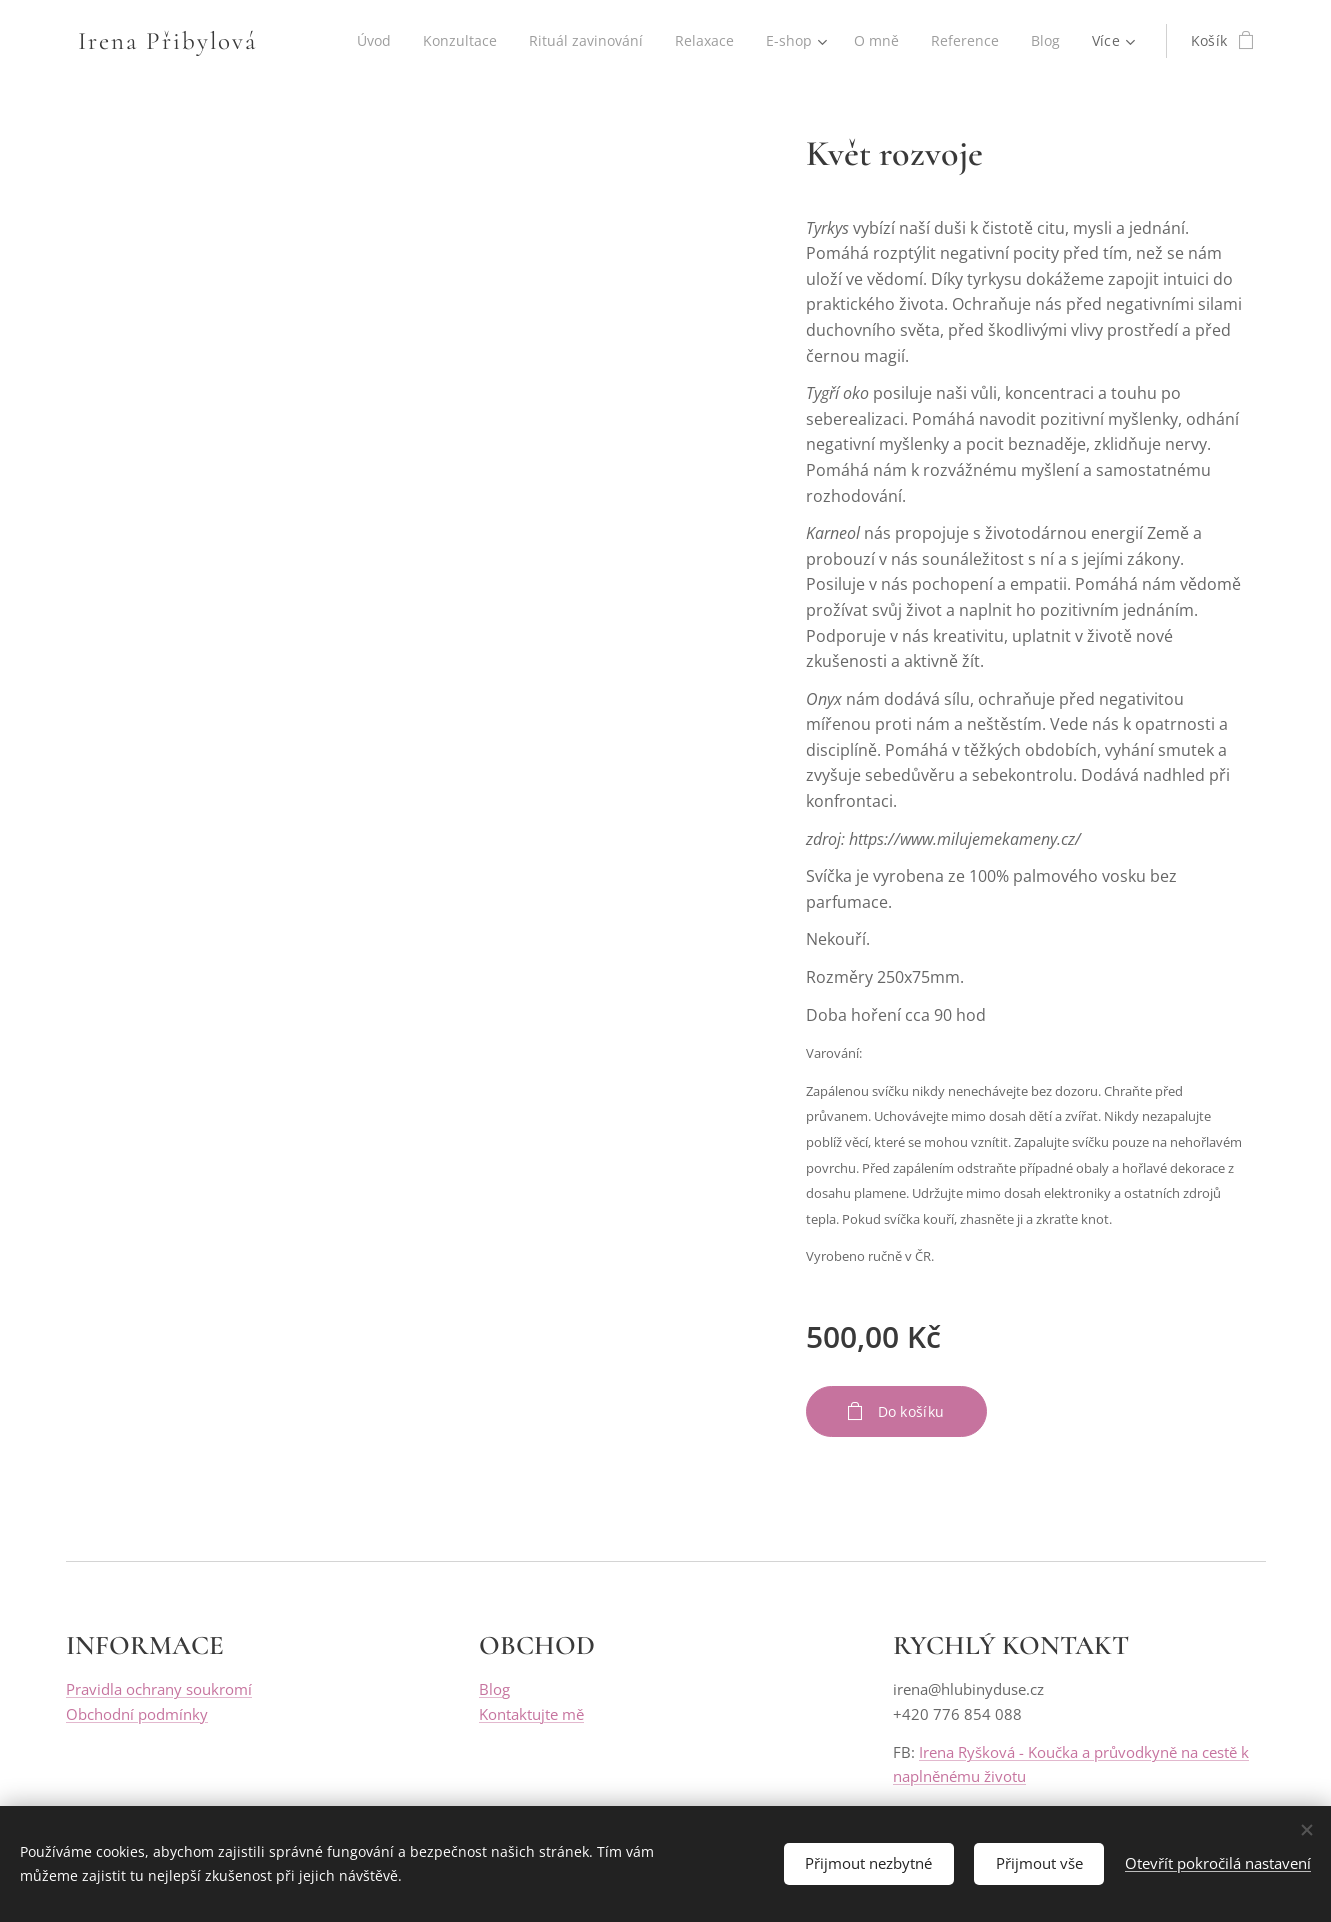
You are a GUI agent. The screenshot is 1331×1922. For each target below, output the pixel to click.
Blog (494, 1690)
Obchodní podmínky (137, 1714)
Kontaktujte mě (531, 1714)
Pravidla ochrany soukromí (159, 1690)
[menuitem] (362, 41)
